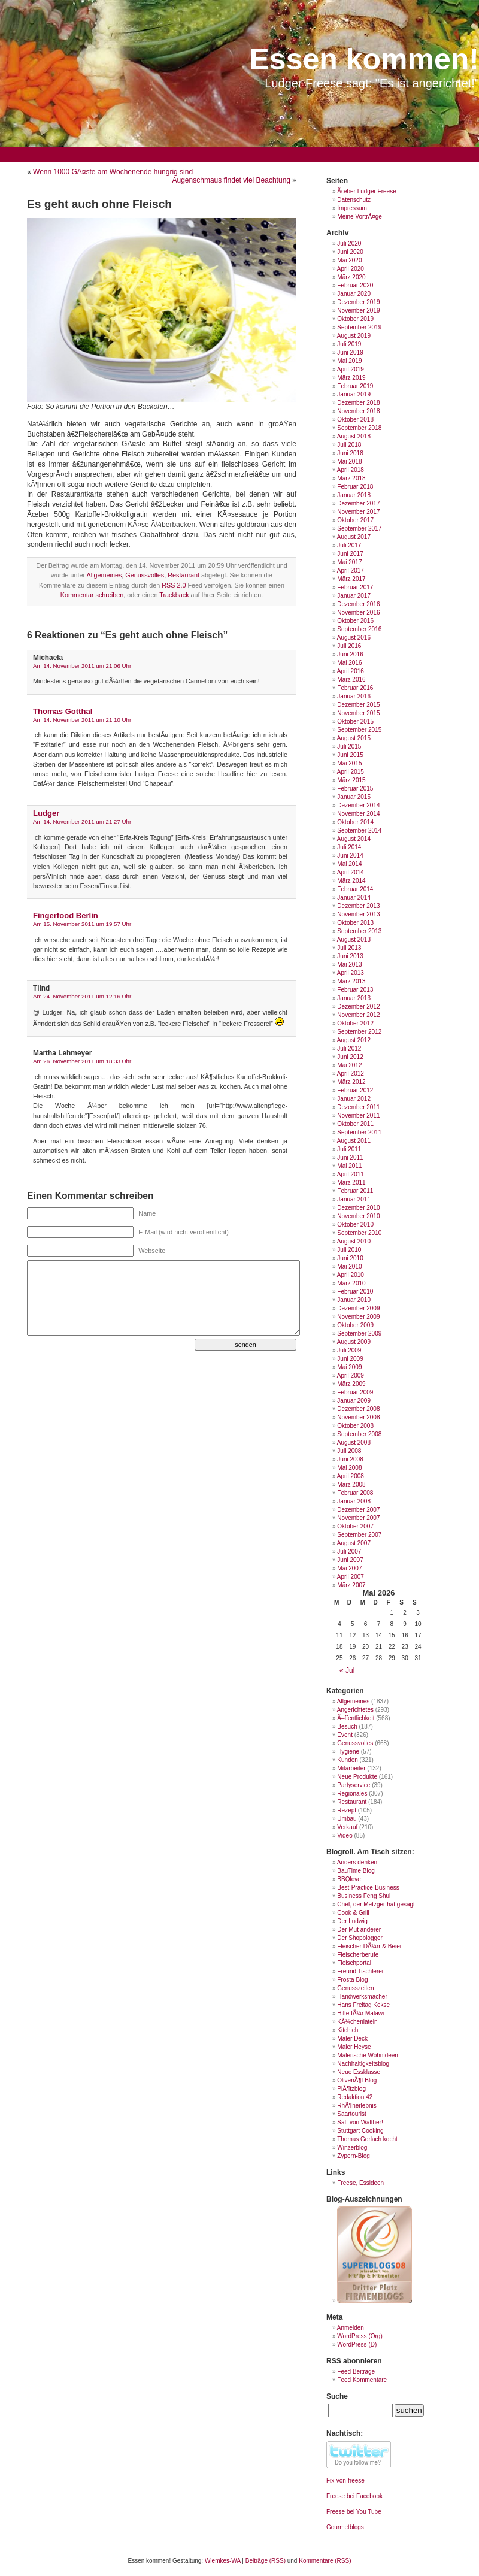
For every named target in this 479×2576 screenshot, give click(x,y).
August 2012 (354, 1040)
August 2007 (354, 1543)
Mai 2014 (349, 864)
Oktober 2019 (355, 319)
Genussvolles (144, 575)
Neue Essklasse (358, 2072)
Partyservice (353, 1785)
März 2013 (351, 981)
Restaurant (183, 575)
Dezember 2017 (358, 503)
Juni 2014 (350, 855)
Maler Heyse (354, 2047)
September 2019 (359, 327)
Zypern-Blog (353, 2156)
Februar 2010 (355, 1291)
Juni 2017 (350, 553)
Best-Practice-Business (368, 1887)
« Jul (346, 1670)
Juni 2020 (350, 252)
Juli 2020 (349, 243)
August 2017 (354, 537)
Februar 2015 (355, 788)
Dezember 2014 (358, 805)
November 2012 (358, 1015)
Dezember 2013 (358, 906)
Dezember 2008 (358, 1409)
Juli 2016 (349, 646)
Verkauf (347, 1827)
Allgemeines (104, 575)
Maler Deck (352, 2038)
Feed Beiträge (356, 2371)
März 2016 (351, 679)
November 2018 (358, 411)
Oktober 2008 (355, 1425)
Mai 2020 (349, 260)
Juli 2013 (349, 948)
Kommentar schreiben (92, 594)
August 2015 (354, 738)
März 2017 (351, 579)
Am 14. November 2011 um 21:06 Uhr (82, 665)
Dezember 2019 (358, 302)
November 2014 (358, 813)
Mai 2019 (349, 361)
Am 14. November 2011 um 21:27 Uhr (82, 821)
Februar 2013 (355, 989)
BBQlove (348, 1879)
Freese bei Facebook (354, 2496)
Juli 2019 (349, 344)
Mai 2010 (349, 1266)
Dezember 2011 (358, 1107)
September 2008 (359, 1434)
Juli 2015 (349, 746)
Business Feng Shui (363, 1896)
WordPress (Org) (359, 2336)
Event (345, 1735)
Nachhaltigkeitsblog (363, 2063)
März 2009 (351, 1384)
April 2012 (350, 1073)
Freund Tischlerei (360, 1971)
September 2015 (359, 730)
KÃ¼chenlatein (357, 2021)
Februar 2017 (355, 587)
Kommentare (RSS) (325, 2560)
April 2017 (350, 570)
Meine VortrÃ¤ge (359, 216)
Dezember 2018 (358, 402)
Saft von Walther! (360, 2122)
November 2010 (358, 1216)
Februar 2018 (355, 486)
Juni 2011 (350, 1157)
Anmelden (350, 2327)
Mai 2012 (349, 1065)
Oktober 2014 (355, 822)
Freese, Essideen (360, 2183)
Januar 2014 (354, 897)
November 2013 (358, 914)
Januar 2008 (354, 1501)
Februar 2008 (355, 1493)
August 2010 (354, 1241)
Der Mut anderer (359, 1929)
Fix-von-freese (345, 2480)
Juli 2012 (349, 1048)
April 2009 (350, 1375)
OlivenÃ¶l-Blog (357, 2080)
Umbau (346, 1818)
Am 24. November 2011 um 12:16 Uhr (82, 996)
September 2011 (359, 1132)
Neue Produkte (357, 1776)
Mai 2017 (349, 562)
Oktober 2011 (355, 1124)
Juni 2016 (350, 654)
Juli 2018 (349, 444)
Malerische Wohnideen (367, 2055)
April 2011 (350, 1174)
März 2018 (351, 478)
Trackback (174, 594)
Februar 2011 (355, 1191)
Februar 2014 (355, 889)
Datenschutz (354, 199)
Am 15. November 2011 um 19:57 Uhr (82, 924)
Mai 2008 (349, 1467)
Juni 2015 (350, 755)
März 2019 (351, 377)
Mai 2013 (349, 964)
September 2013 (359, 931)
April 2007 (350, 1576)
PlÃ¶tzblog (351, 2088)
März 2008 (351, 1484)
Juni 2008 (350, 1459)
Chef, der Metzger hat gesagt (376, 1904)
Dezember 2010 (358, 1207)
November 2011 (358, 1115)
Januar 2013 (354, 998)
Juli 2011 (349, 1149)
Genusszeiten (355, 1988)
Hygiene (348, 1751)
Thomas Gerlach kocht (367, 2139)
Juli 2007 (349, 1551)
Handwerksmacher (362, 1996)
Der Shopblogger (360, 1938)
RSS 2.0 (174, 585)
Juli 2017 (349, 545)
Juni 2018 (350, 453)
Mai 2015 (349, 763)
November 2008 (358, 1417)
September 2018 (359, 428)
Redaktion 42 (354, 2097)
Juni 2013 (350, 956)
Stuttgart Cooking (360, 2130)
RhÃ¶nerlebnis (356, 2105)
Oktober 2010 (355, 1224)
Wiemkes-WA (223, 2560)
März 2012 (351, 1082)
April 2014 (350, 872)
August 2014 (354, 839)
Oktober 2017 (355, 520)
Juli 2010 (349, 1249)
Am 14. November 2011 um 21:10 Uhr (82, 719)
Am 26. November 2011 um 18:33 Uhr (82, 1061)
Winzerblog (352, 2147)
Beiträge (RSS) (265, 2560)
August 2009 (354, 1342)
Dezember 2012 (358, 1006)
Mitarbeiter (351, 1768)
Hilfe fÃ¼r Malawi (360, 2013)
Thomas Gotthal (62, 711)
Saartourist (351, 2114)
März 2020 (351, 277)
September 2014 (359, 830)
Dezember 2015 (358, 704)
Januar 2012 (354, 1098)
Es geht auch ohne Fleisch (99, 204)
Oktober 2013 (355, 922)
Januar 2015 (354, 797)
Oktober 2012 (355, 1023)
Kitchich (347, 2030)
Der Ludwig (352, 1921)
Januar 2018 (354, 495)
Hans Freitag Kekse (363, 2005)
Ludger (46, 813)
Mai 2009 (349, 1367)
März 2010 (351, 1283)
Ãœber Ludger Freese (366, 191)
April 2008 (350, 1476)
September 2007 (359, 1534)
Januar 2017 (354, 595)
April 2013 (350, 973)
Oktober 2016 (355, 620)
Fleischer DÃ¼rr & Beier (369, 1946)
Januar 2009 (354, 1400)
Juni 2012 (350, 1057)
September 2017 (359, 528)
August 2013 (354, 939)
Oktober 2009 (355, 1325)
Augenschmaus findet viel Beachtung (231, 180)
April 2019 (350, 369)
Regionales (352, 1793)
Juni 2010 (350, 1258)
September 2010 (359, 1233)
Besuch (347, 1726)
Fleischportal (354, 1963)
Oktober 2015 (355, 721)
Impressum (351, 208)
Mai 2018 (349, 461)
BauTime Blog (355, 1870)
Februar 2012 (355, 1090)
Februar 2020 (355, 285)
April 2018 (350, 470)
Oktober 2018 (355, 419)
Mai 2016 (349, 662)
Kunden (347, 1760)
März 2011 (351, 1182)
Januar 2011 (354, 1199)
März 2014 (351, 880)
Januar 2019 (354, 394)
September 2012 (359, 1031)
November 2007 (358, 1518)
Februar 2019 (355, 386)
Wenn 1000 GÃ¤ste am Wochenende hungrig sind (113, 172)
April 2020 (350, 268)
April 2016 (350, 671)
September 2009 (359, 1333)
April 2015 (350, 771)
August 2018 (354, 436)
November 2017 (358, 511)
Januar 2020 (354, 293)
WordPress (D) (357, 2344)
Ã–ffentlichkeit (355, 1718)
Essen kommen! (364, 59)
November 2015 (358, 713)
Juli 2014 (349, 847)
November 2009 (358, 1316)
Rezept (346, 1810)
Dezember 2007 (358, 1509)
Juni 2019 (350, 352)
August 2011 (354, 1140)
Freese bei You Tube (353, 2511)
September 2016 (359, 629)
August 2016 (354, 637)
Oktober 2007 (355, 1526)
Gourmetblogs (345, 2527)
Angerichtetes (355, 1709)
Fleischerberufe (357, 1954)
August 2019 (354, 335)
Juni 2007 (350, 1560)
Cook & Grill (353, 1912)
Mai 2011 (349, 1166)
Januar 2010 (354, 1300)
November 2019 (358, 310)
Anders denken (357, 1862)
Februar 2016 (355, 688)
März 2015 (351, 780)
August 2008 (354, 1442)
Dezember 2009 (358, 1308)
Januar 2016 (354, 696)
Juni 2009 (350, 1358)
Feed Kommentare (362, 2380)
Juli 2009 (349, 1350)
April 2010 (350, 1275)
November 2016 (358, 612)
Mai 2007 (349, 1568)
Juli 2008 (349, 1451)
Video (344, 1835)
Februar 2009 (355, 1392)
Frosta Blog (352, 1979)
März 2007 (351, 1585)
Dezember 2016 (358, 604)
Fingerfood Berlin (65, 915)
